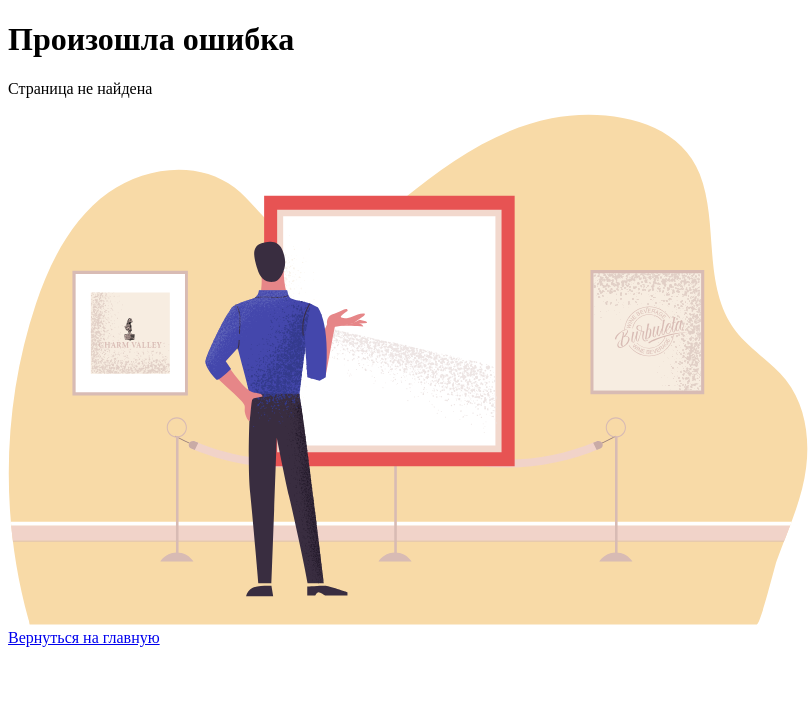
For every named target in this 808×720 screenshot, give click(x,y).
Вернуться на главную (84, 637)
